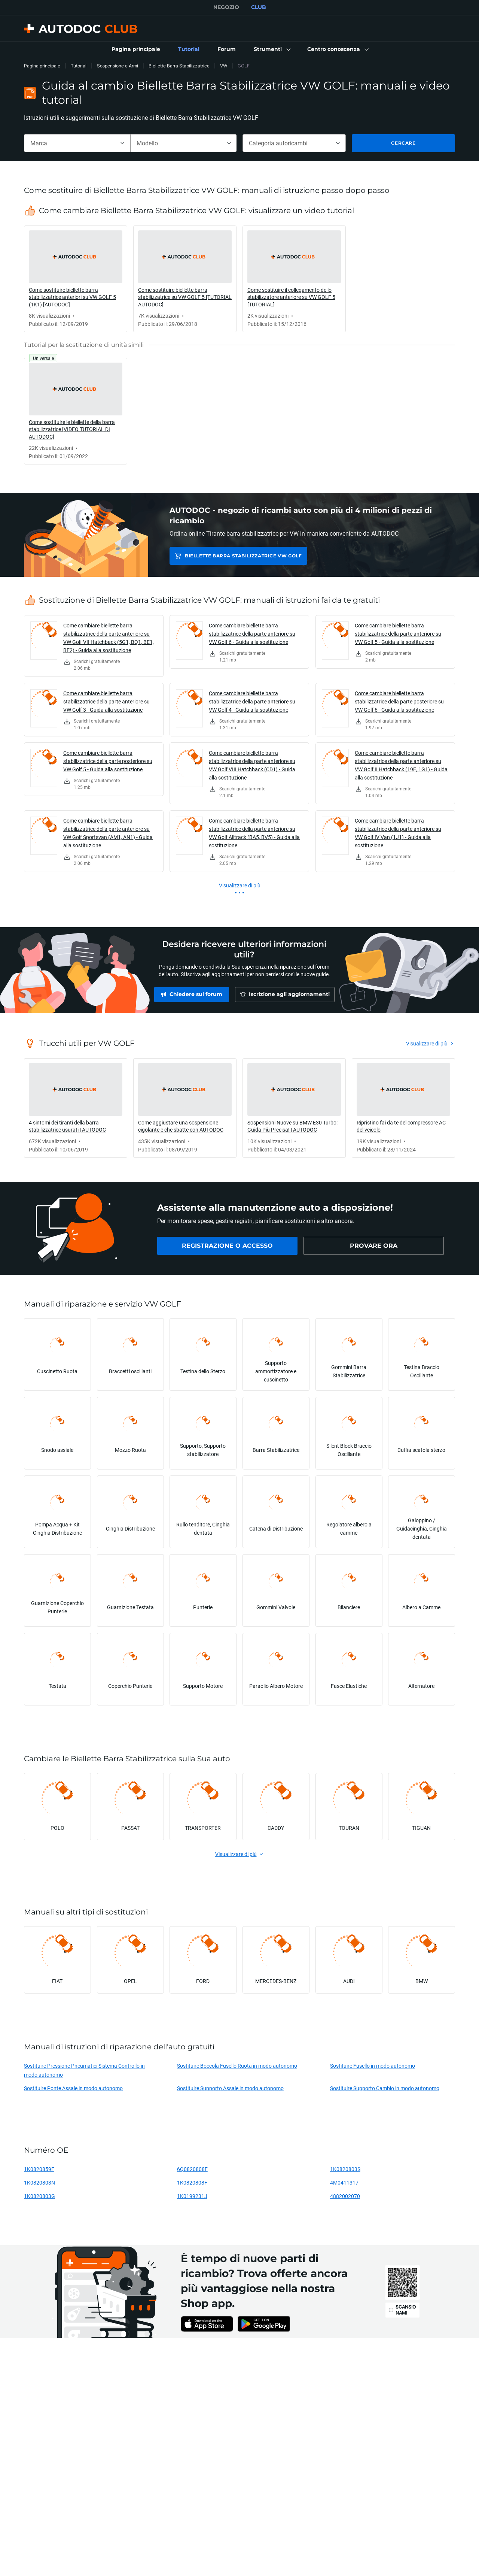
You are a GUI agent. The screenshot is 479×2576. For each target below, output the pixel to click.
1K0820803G (39, 2196)
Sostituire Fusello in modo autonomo (372, 2065)
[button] (271, 49)
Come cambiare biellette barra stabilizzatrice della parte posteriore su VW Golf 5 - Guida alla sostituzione (107, 761)
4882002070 (345, 2196)
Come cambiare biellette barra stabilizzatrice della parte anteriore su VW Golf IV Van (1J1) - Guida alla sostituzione (398, 833)
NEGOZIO (226, 7)
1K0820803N (39, 2182)
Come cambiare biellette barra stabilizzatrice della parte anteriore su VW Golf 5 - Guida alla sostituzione (398, 633)
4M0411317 (344, 2182)
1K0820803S (345, 2169)
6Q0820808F (192, 2169)
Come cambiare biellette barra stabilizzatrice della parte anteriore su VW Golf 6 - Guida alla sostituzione (252, 633)
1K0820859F (39, 2169)
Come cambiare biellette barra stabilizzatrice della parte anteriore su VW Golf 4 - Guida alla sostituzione (252, 701)
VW (223, 66)
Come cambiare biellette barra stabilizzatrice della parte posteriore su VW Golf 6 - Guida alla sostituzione (399, 701)
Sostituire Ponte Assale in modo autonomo (73, 2088)
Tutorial (78, 66)
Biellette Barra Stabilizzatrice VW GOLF (242, 556)
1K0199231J (192, 2196)
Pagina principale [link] (42, 66)
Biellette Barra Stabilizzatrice (179, 66)
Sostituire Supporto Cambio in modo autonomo (384, 2088)
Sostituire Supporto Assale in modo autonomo (230, 2088)
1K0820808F (192, 2182)
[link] (136, 49)
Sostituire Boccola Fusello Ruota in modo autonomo (237, 2065)
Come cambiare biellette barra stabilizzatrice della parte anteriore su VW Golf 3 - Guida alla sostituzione (106, 701)
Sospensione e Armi (117, 66)
